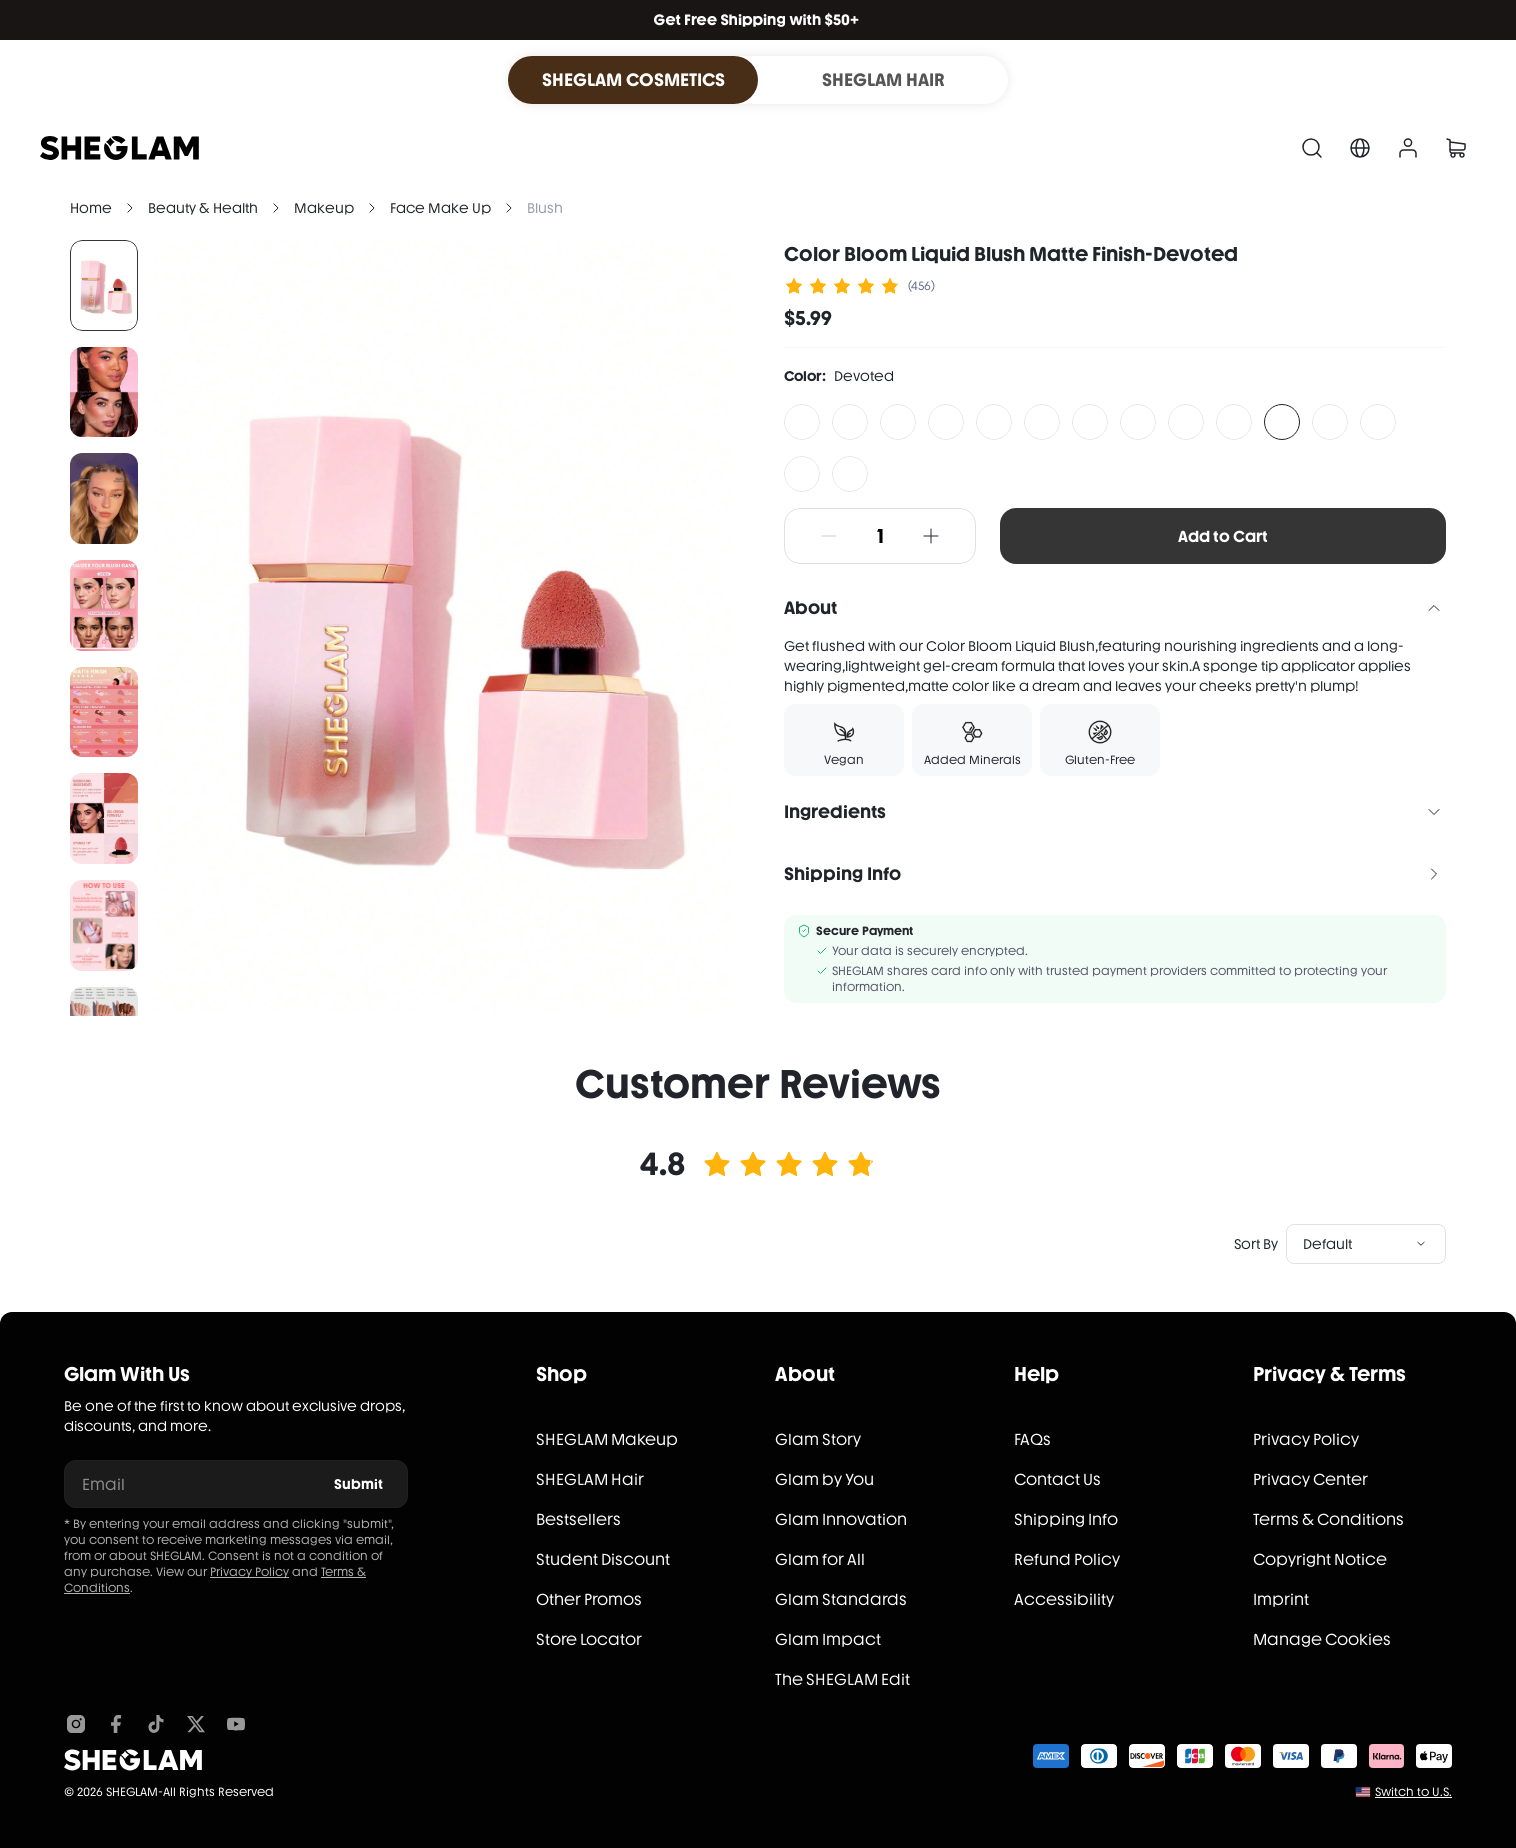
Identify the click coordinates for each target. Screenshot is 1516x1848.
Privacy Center (1310, 1479)
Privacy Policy (249, 1572)
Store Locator (589, 1639)
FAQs (1032, 1439)
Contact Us (1057, 1479)
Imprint (1281, 1599)
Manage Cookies (1322, 1639)
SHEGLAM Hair (590, 1479)
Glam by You (824, 1479)
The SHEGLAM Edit (842, 1679)
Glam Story (818, 1439)
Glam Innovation (841, 1519)
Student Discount (603, 1559)
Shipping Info (1066, 1519)
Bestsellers (578, 1519)
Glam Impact (828, 1639)
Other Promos (589, 1599)
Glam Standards (841, 1599)
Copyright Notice (1320, 1559)
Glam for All (820, 1559)
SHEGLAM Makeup (607, 1439)
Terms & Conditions (1328, 1519)
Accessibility (1064, 1599)
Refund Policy (1067, 1559)
